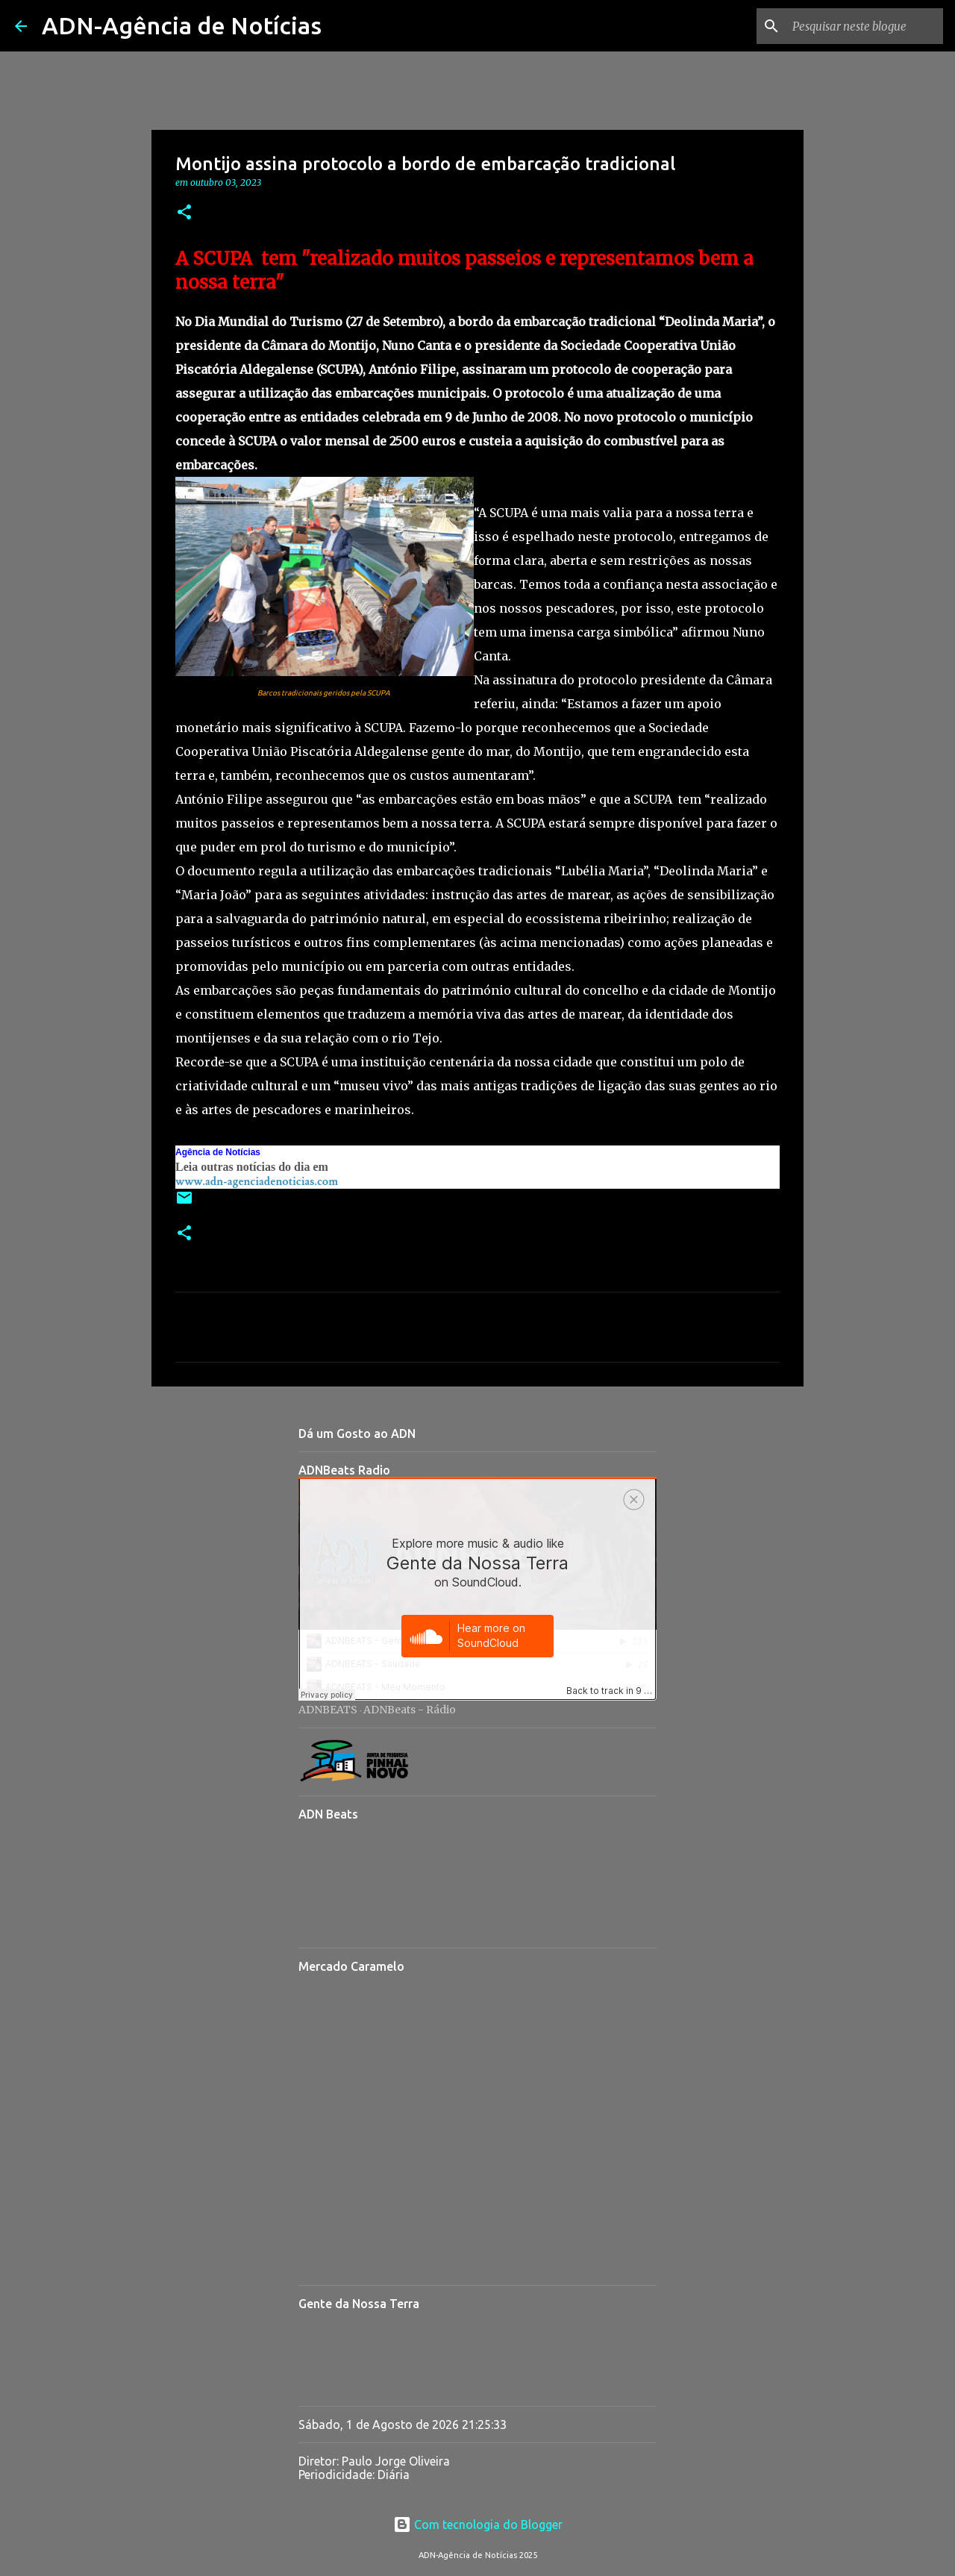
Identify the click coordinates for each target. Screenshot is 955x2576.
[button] (184, 213)
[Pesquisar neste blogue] (864, 26)
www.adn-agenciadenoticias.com (256, 1182)
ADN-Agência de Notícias (182, 25)
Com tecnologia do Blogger (478, 2524)
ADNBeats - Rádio (409, 1709)
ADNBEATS (327, 1709)
